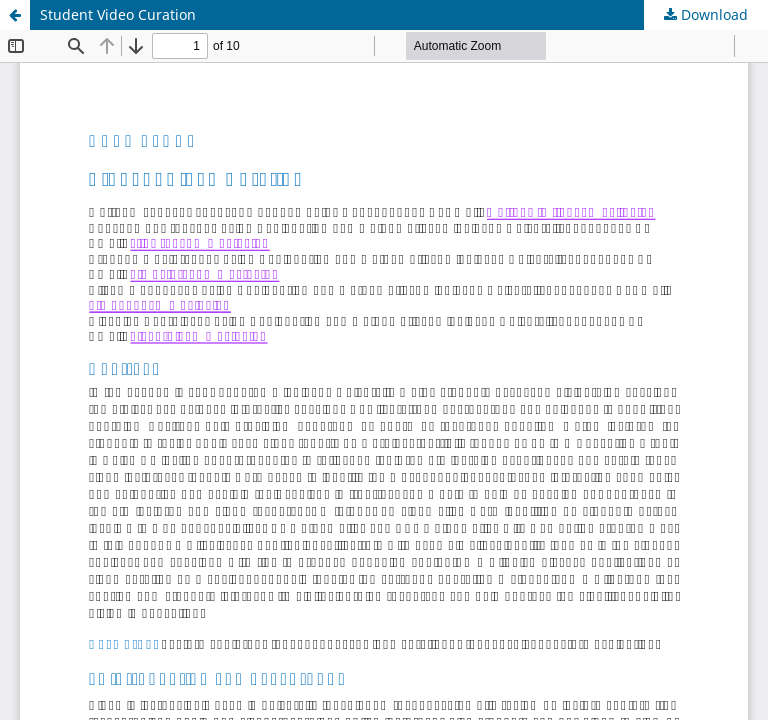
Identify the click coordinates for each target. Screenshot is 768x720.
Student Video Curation (118, 14)
